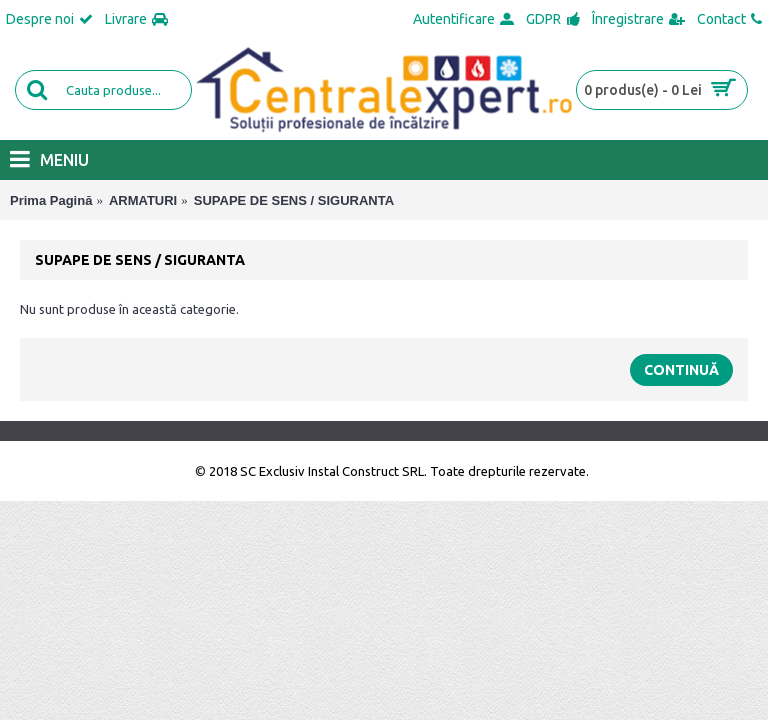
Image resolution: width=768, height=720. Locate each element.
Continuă (681, 370)
